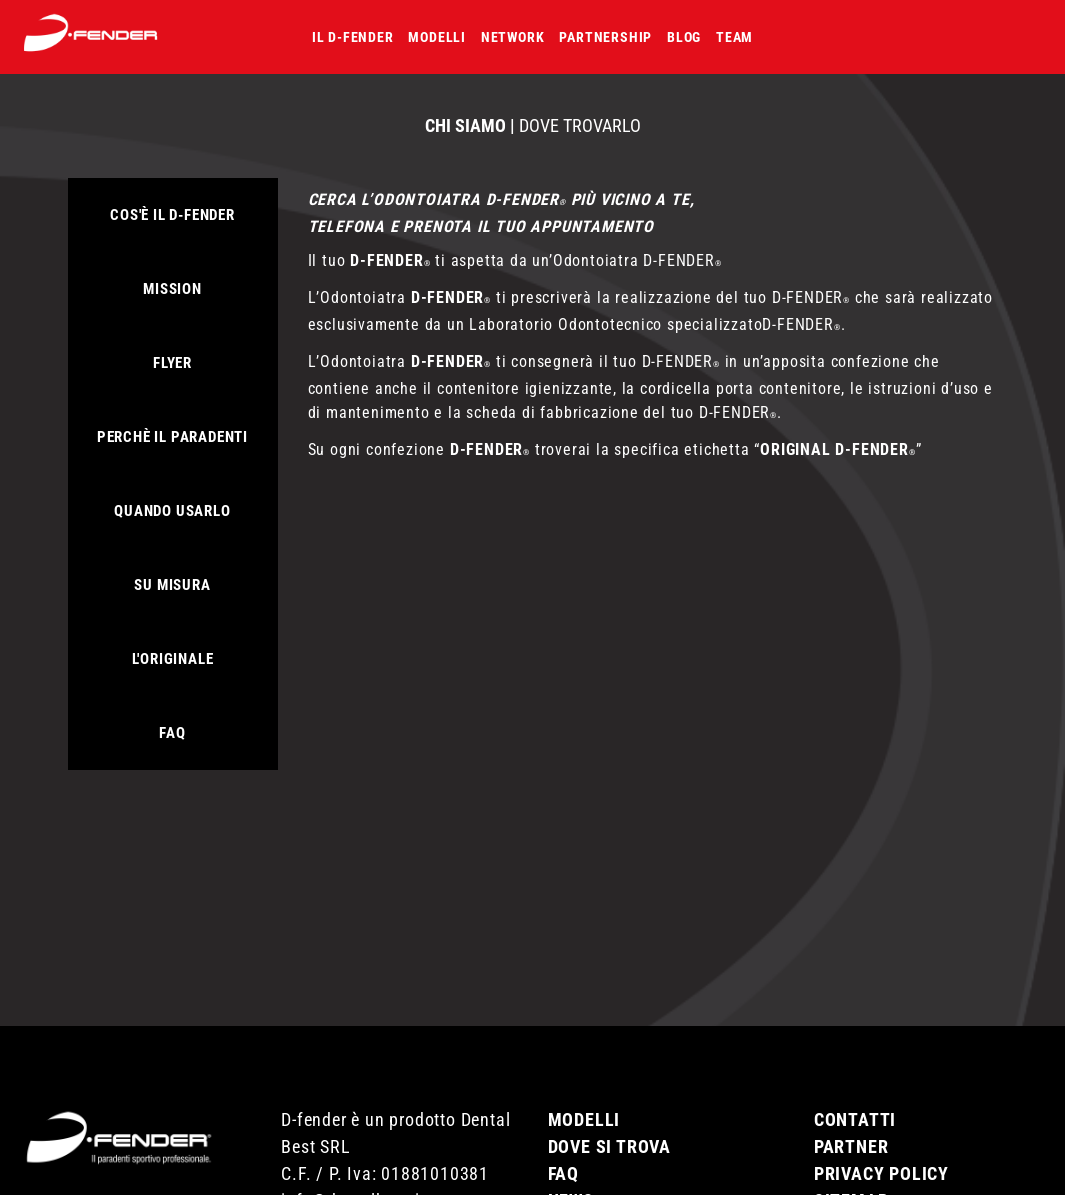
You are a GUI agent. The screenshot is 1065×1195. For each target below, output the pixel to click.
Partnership (605, 37)
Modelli (437, 37)
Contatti (855, 1094)
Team (734, 37)
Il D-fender (353, 37)
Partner (851, 1121)
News (571, 1175)
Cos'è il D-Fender (172, 215)
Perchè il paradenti (172, 437)
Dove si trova (609, 1121)
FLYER (172, 363)
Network (513, 37)
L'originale (173, 659)
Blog (684, 37)
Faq (172, 733)
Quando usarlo (172, 511)
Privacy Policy (881, 1148)
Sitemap (851, 1175)
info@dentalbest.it (353, 1175)
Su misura (172, 585)
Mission (172, 289)
